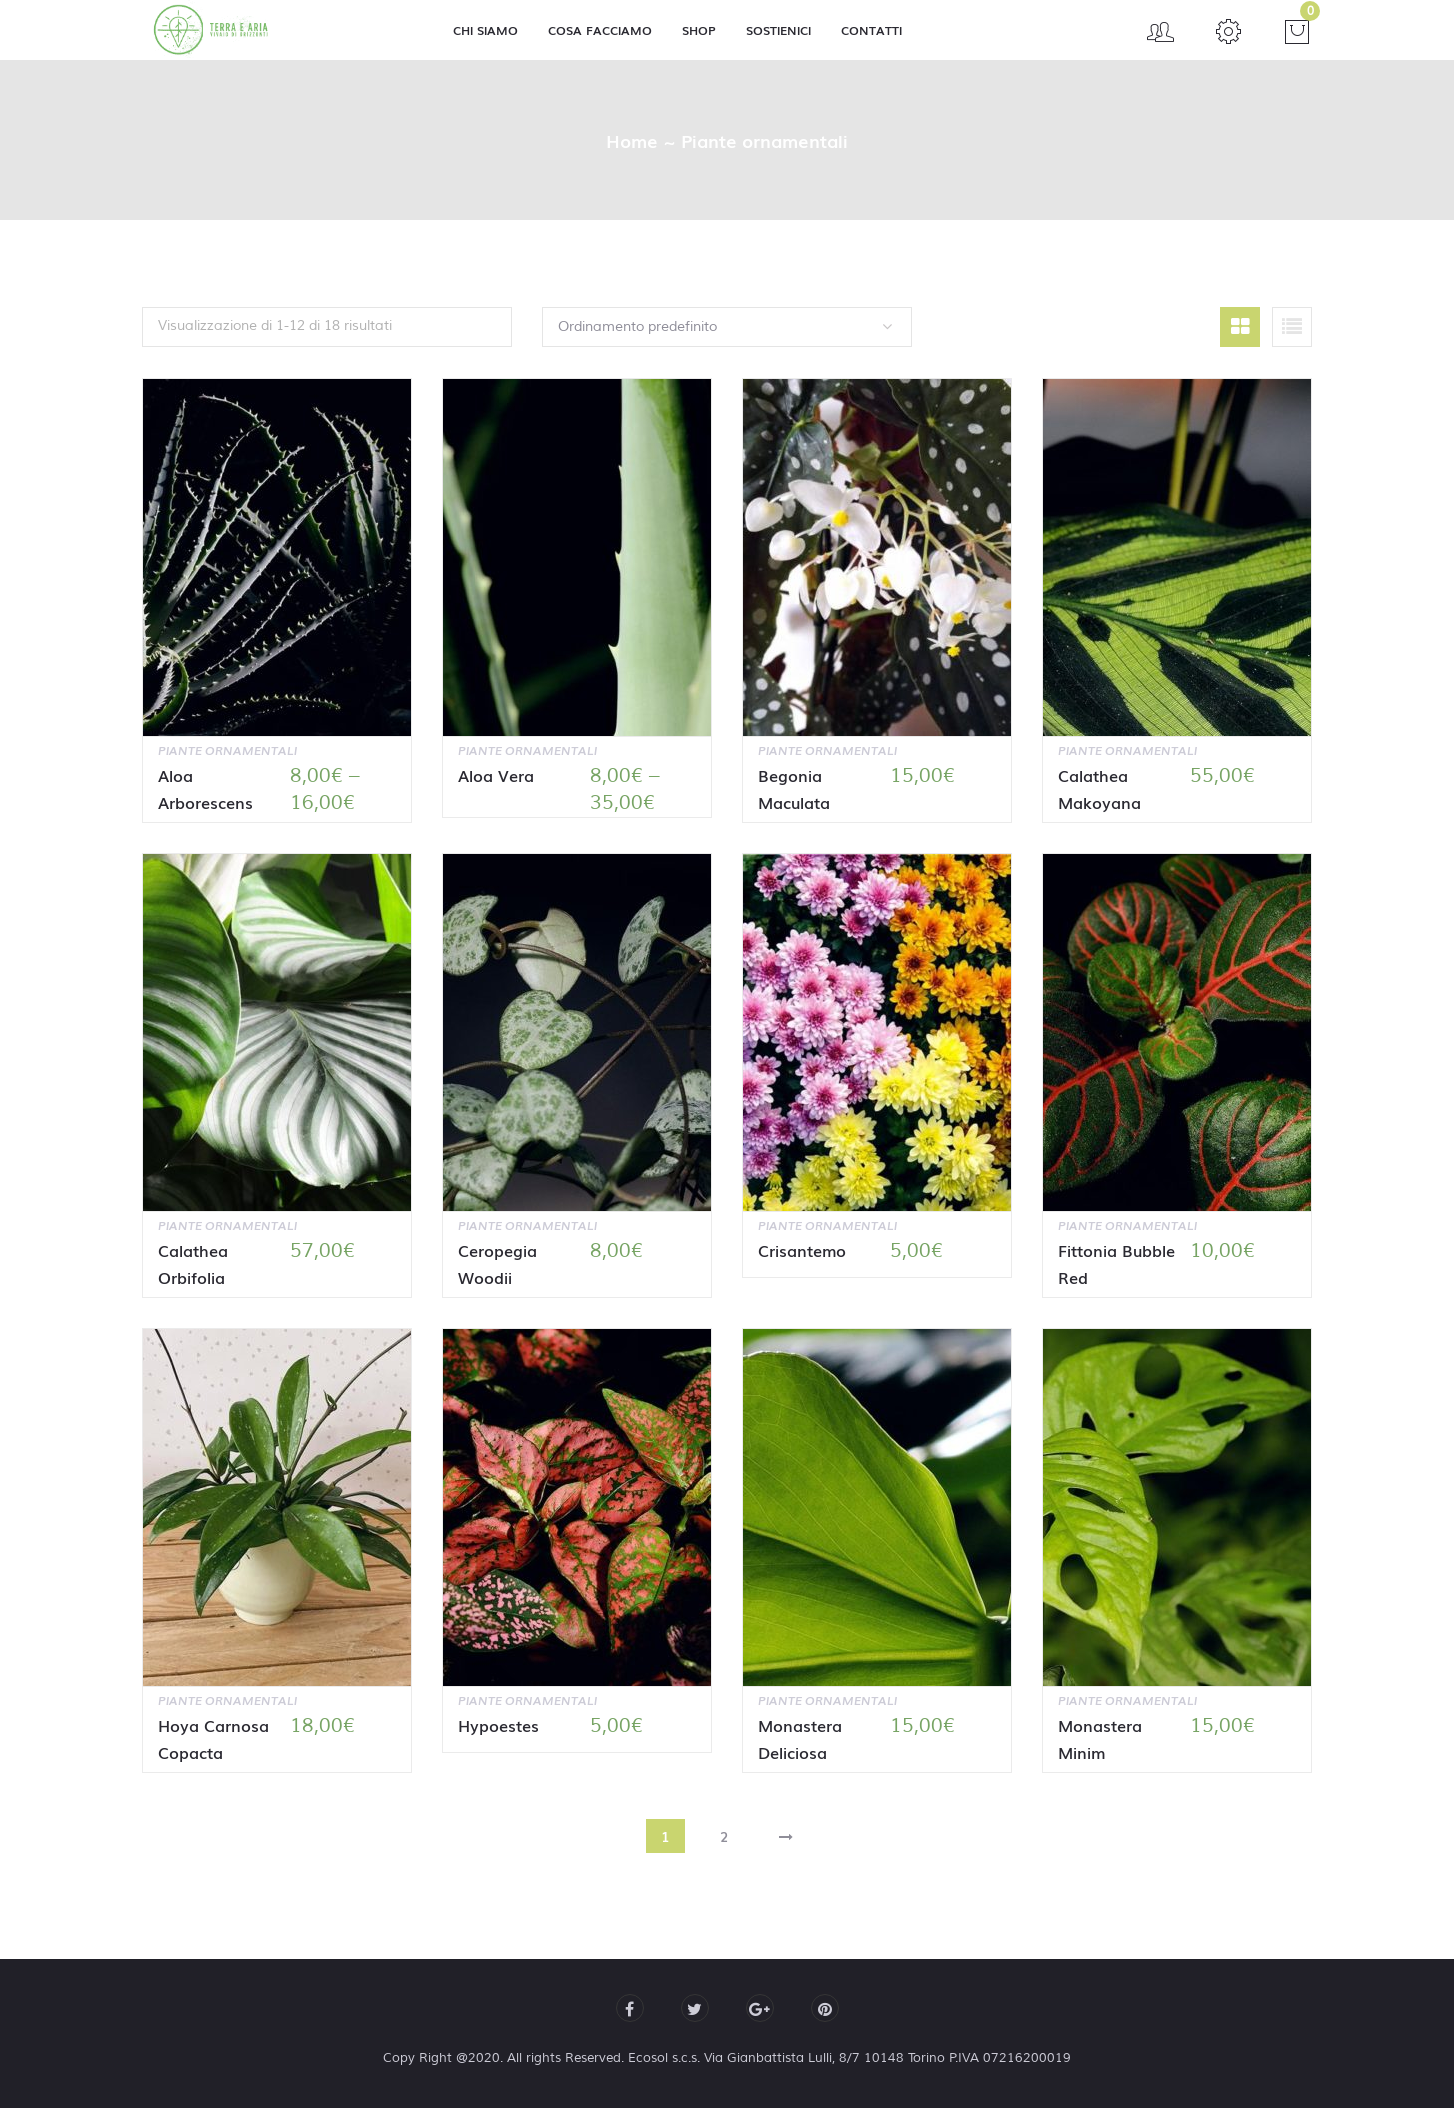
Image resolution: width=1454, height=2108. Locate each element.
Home (632, 140)
